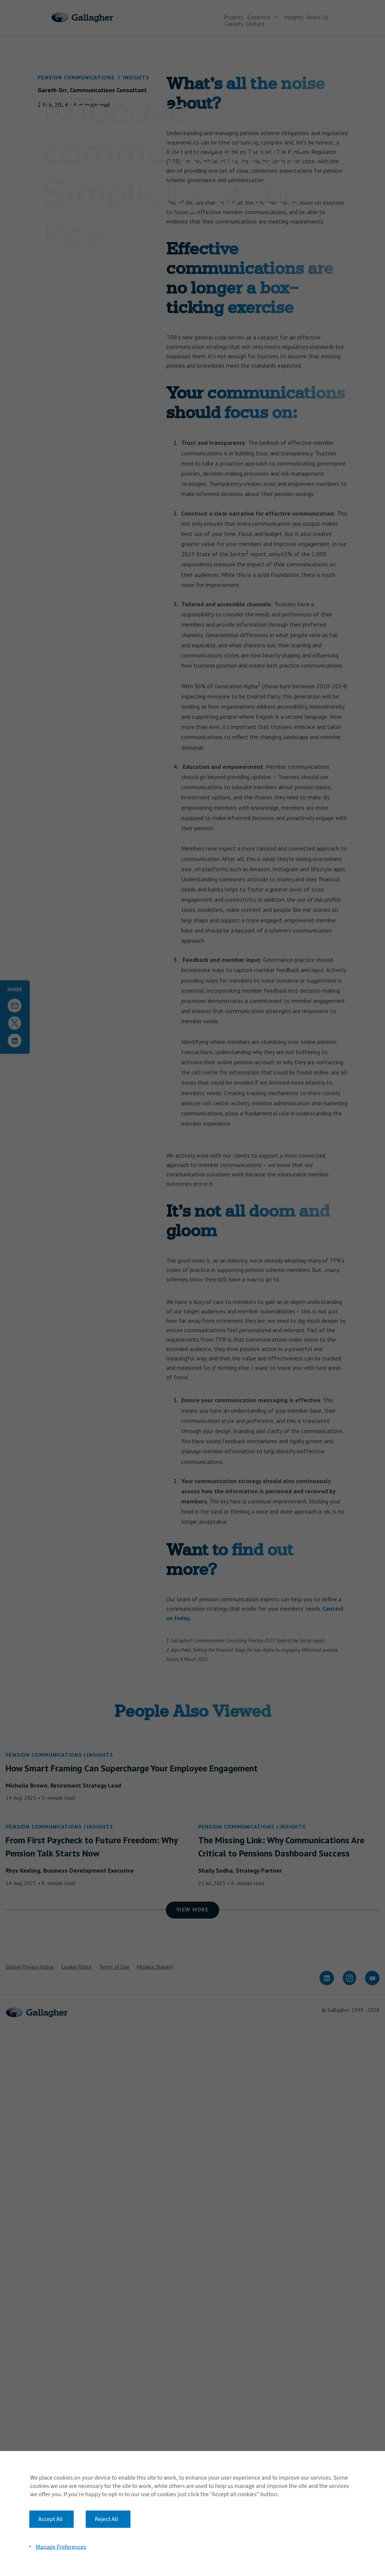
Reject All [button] (106, 2519)
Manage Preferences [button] (61, 2547)
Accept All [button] (50, 2519)
